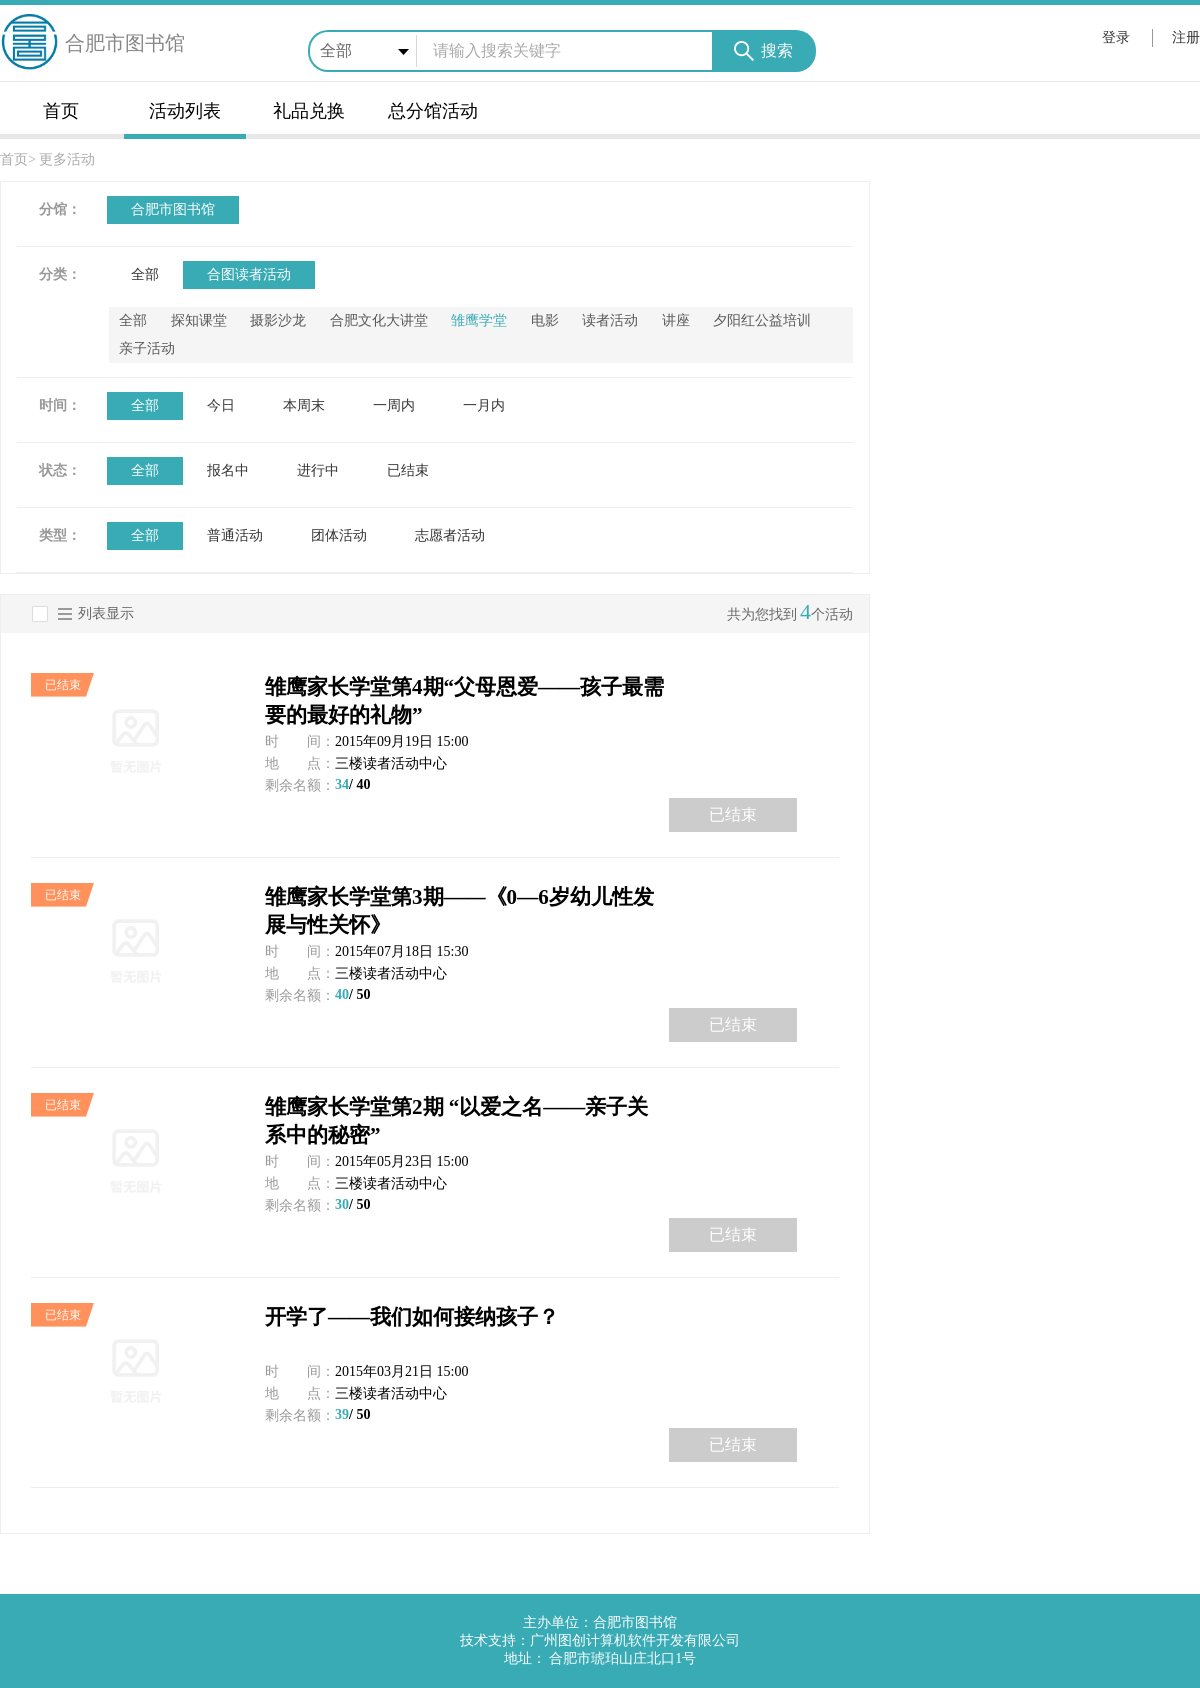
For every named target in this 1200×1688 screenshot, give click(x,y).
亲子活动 (147, 348)
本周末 (304, 405)
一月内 (484, 405)
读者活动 (610, 320)
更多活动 (67, 159)
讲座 (676, 320)
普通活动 (235, 535)
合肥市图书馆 (173, 209)
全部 (145, 274)
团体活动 (339, 535)
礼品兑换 (309, 111)
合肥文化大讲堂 (379, 320)
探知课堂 (199, 320)
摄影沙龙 (278, 320)
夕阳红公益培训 (762, 320)
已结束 (408, 470)
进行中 (318, 470)
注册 (1186, 37)
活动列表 (185, 111)
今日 (221, 405)
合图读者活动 (249, 274)
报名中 (228, 470)
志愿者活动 (450, 535)
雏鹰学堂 (479, 320)
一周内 (394, 405)
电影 (545, 320)
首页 (61, 111)
